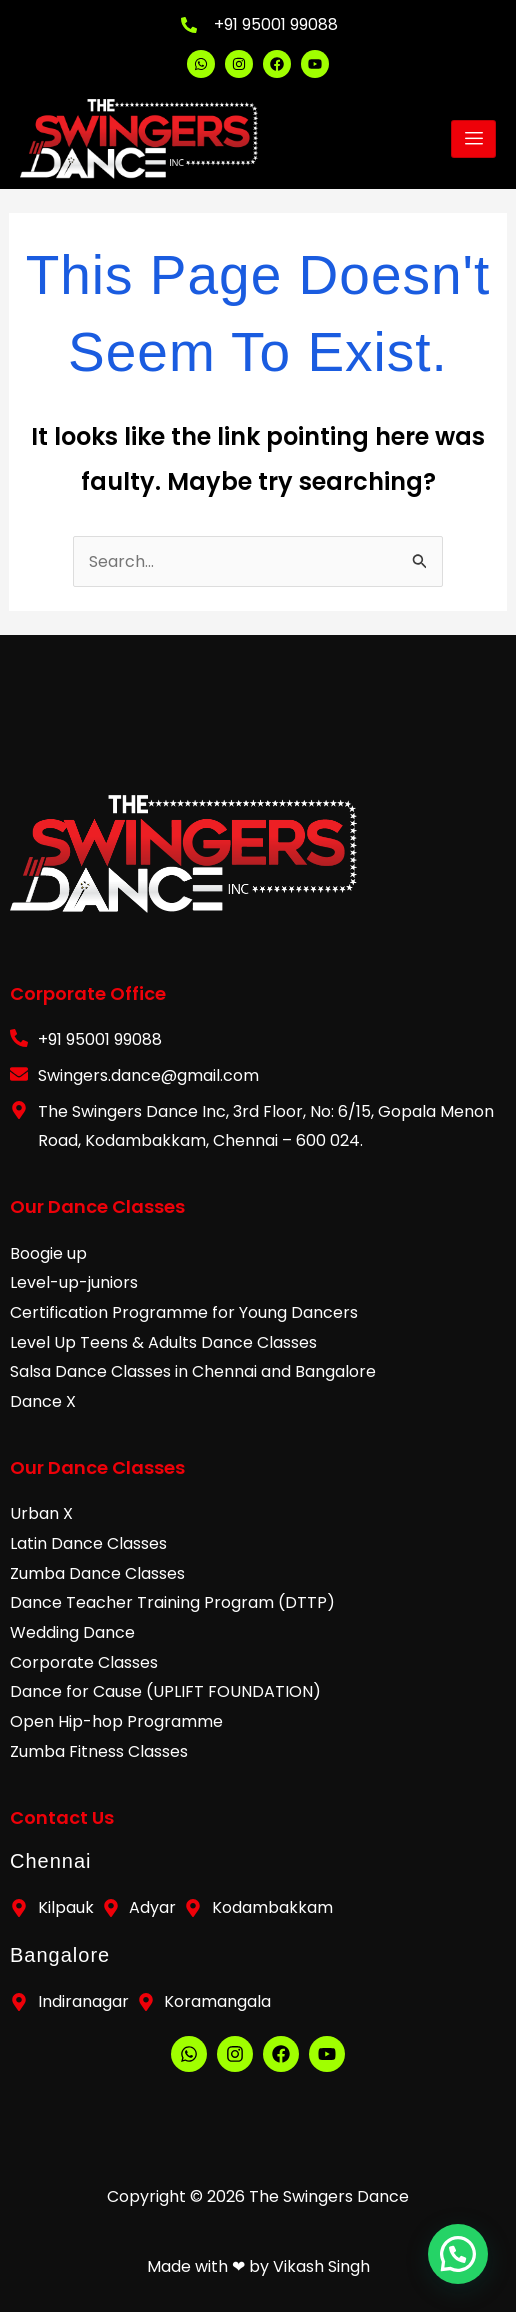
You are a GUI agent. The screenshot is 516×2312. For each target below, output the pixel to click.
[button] (459, 2257)
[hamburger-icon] (473, 139)
